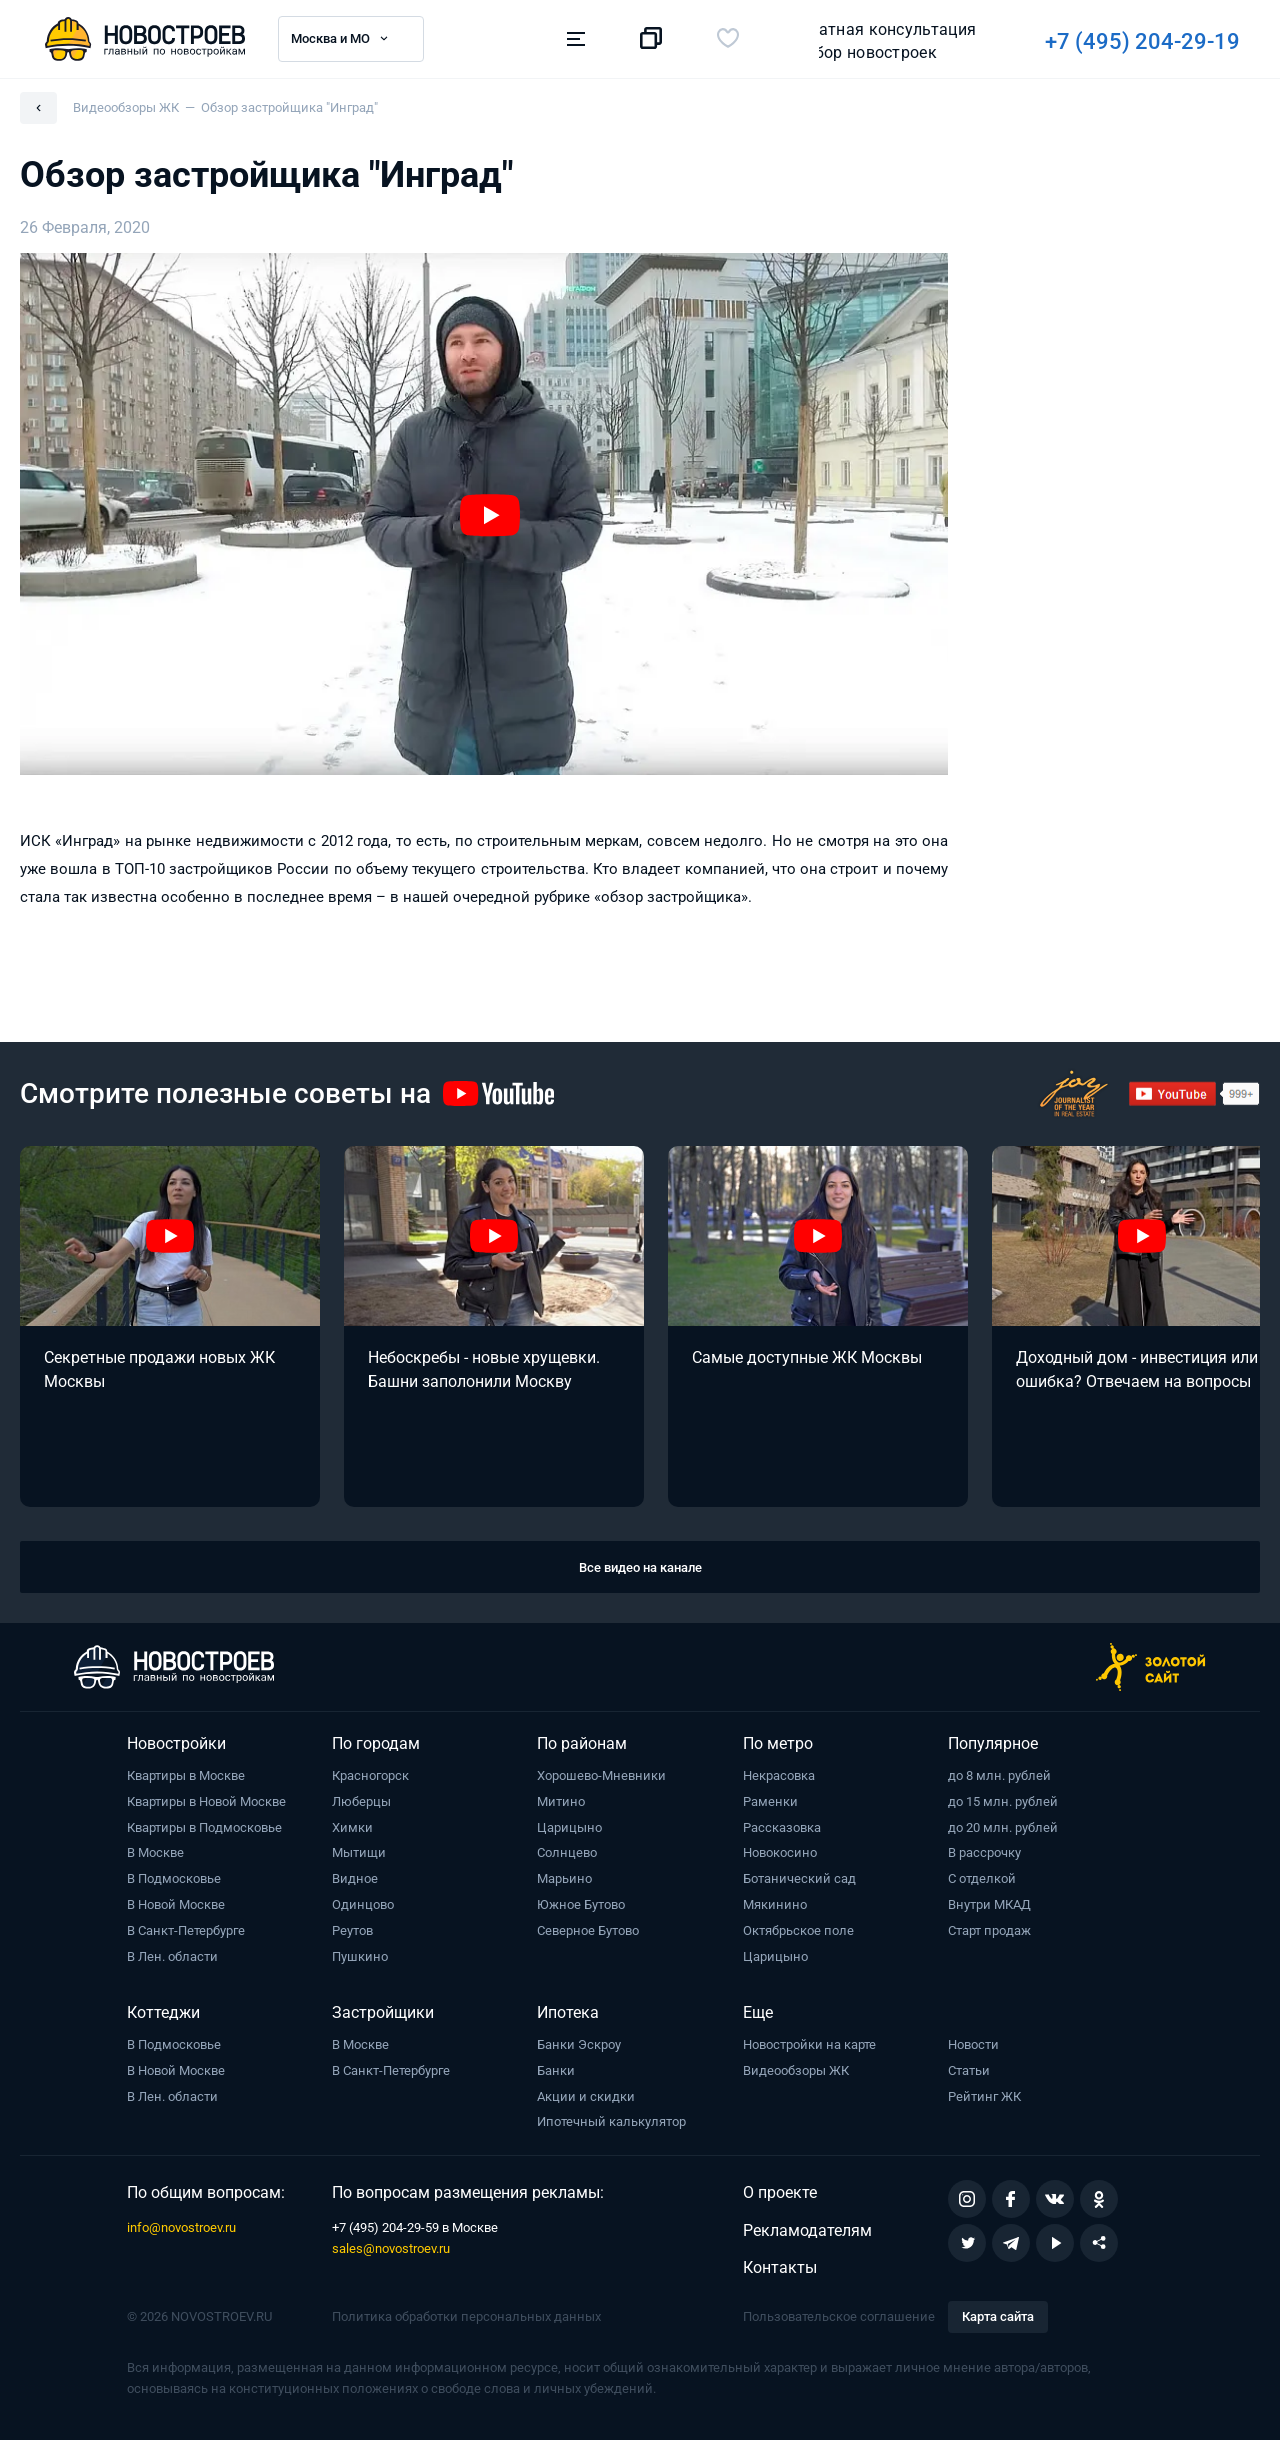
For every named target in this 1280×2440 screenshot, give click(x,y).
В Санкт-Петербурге (186, 1930)
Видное (355, 1878)
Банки (556, 2070)
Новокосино (780, 1852)
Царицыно (569, 1827)
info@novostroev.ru (181, 2227)
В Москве (155, 1852)
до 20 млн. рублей (1003, 1827)
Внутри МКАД (989, 1904)
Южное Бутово (581, 1904)
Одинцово (363, 1904)
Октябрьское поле (798, 1930)
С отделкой (982, 1878)
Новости (973, 2044)
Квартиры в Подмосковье (204, 1827)
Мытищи (359, 1852)
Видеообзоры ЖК (796, 2070)
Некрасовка (779, 1775)
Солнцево (567, 1852)
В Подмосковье (174, 1878)
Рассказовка (782, 1827)
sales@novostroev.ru (391, 2248)
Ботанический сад (799, 1878)
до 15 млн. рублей (1003, 1801)
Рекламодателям (807, 2230)
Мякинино (775, 1904)
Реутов (352, 1930)
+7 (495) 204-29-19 (892, 41)
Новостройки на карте (809, 2044)
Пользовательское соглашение (839, 2316)
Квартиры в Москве (186, 1775)
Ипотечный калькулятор (611, 2121)
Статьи (969, 2070)
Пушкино (360, 1956)
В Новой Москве (176, 1904)
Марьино (564, 1878)
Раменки (770, 1801)
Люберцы (361, 1801)
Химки (352, 1827)
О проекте (780, 2192)
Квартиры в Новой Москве (206, 1801)
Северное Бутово (588, 1930)
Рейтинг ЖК (984, 2096)
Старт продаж (989, 1930)
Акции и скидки (586, 2096)
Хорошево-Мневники (601, 1775)
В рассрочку (984, 1852)
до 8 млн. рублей (999, 1775)
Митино (561, 1801)
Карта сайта (998, 2316)
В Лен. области (172, 1956)
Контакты (780, 2267)
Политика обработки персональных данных (466, 2316)
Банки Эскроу (579, 2044)
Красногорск (370, 1775)
